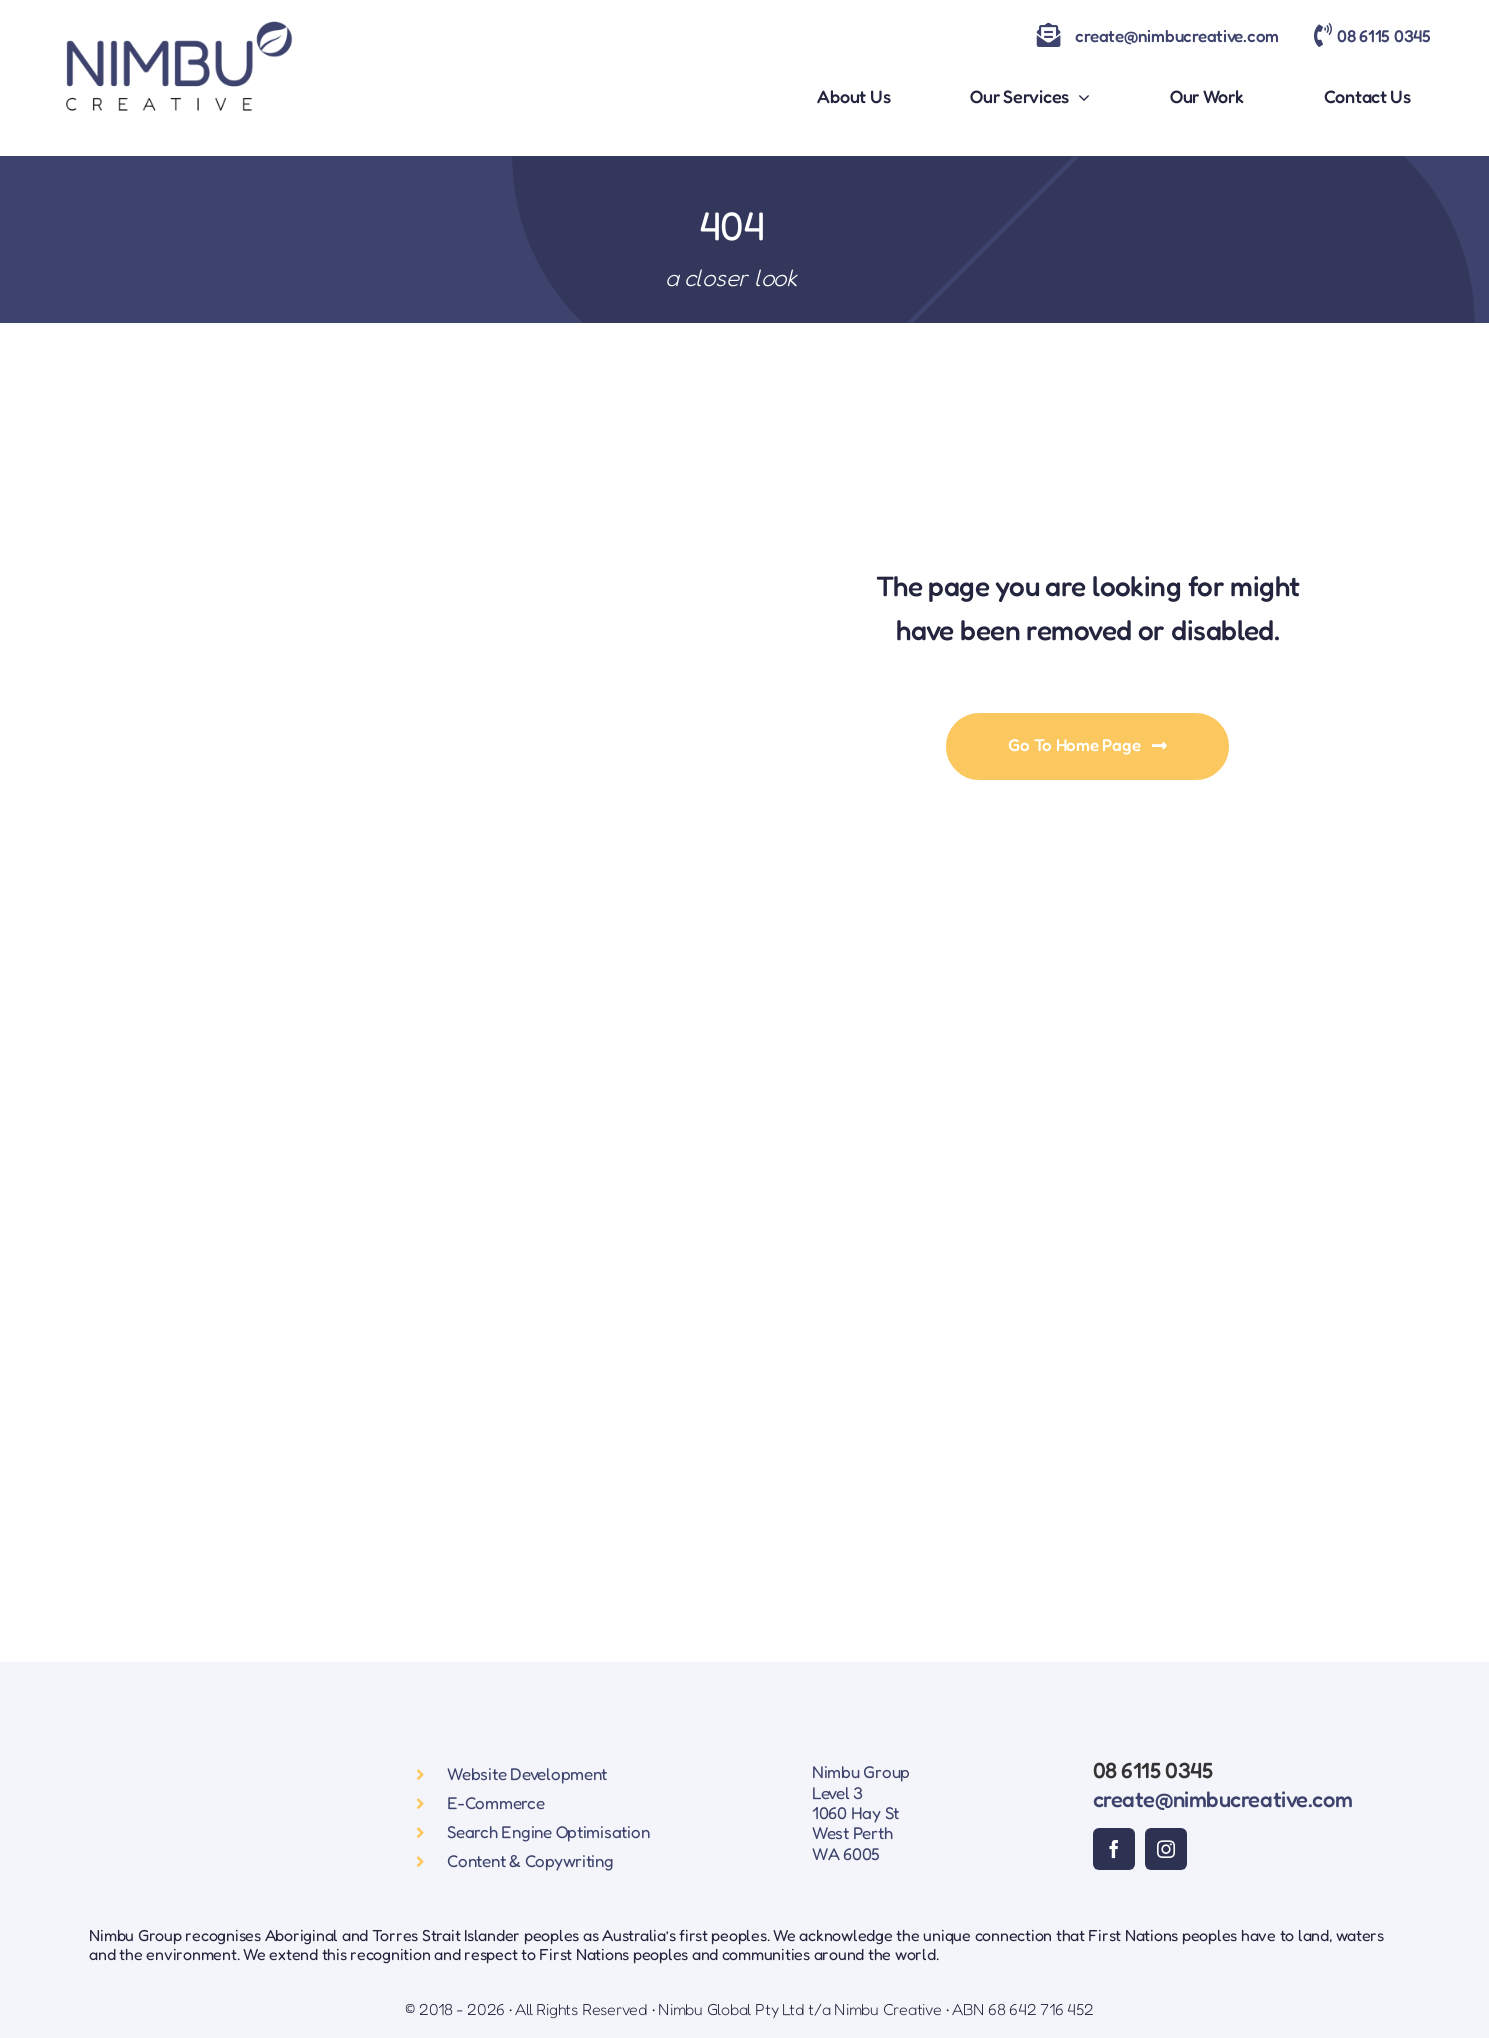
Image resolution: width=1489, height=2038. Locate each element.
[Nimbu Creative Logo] (178, 18)
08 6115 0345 (1384, 35)
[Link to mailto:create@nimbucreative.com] (1049, 35)
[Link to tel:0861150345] (1323, 35)
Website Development (527, 1773)
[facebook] (1114, 1849)
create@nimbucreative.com (1177, 35)
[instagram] (1166, 1849)
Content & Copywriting (530, 1860)
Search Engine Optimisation (548, 1831)
